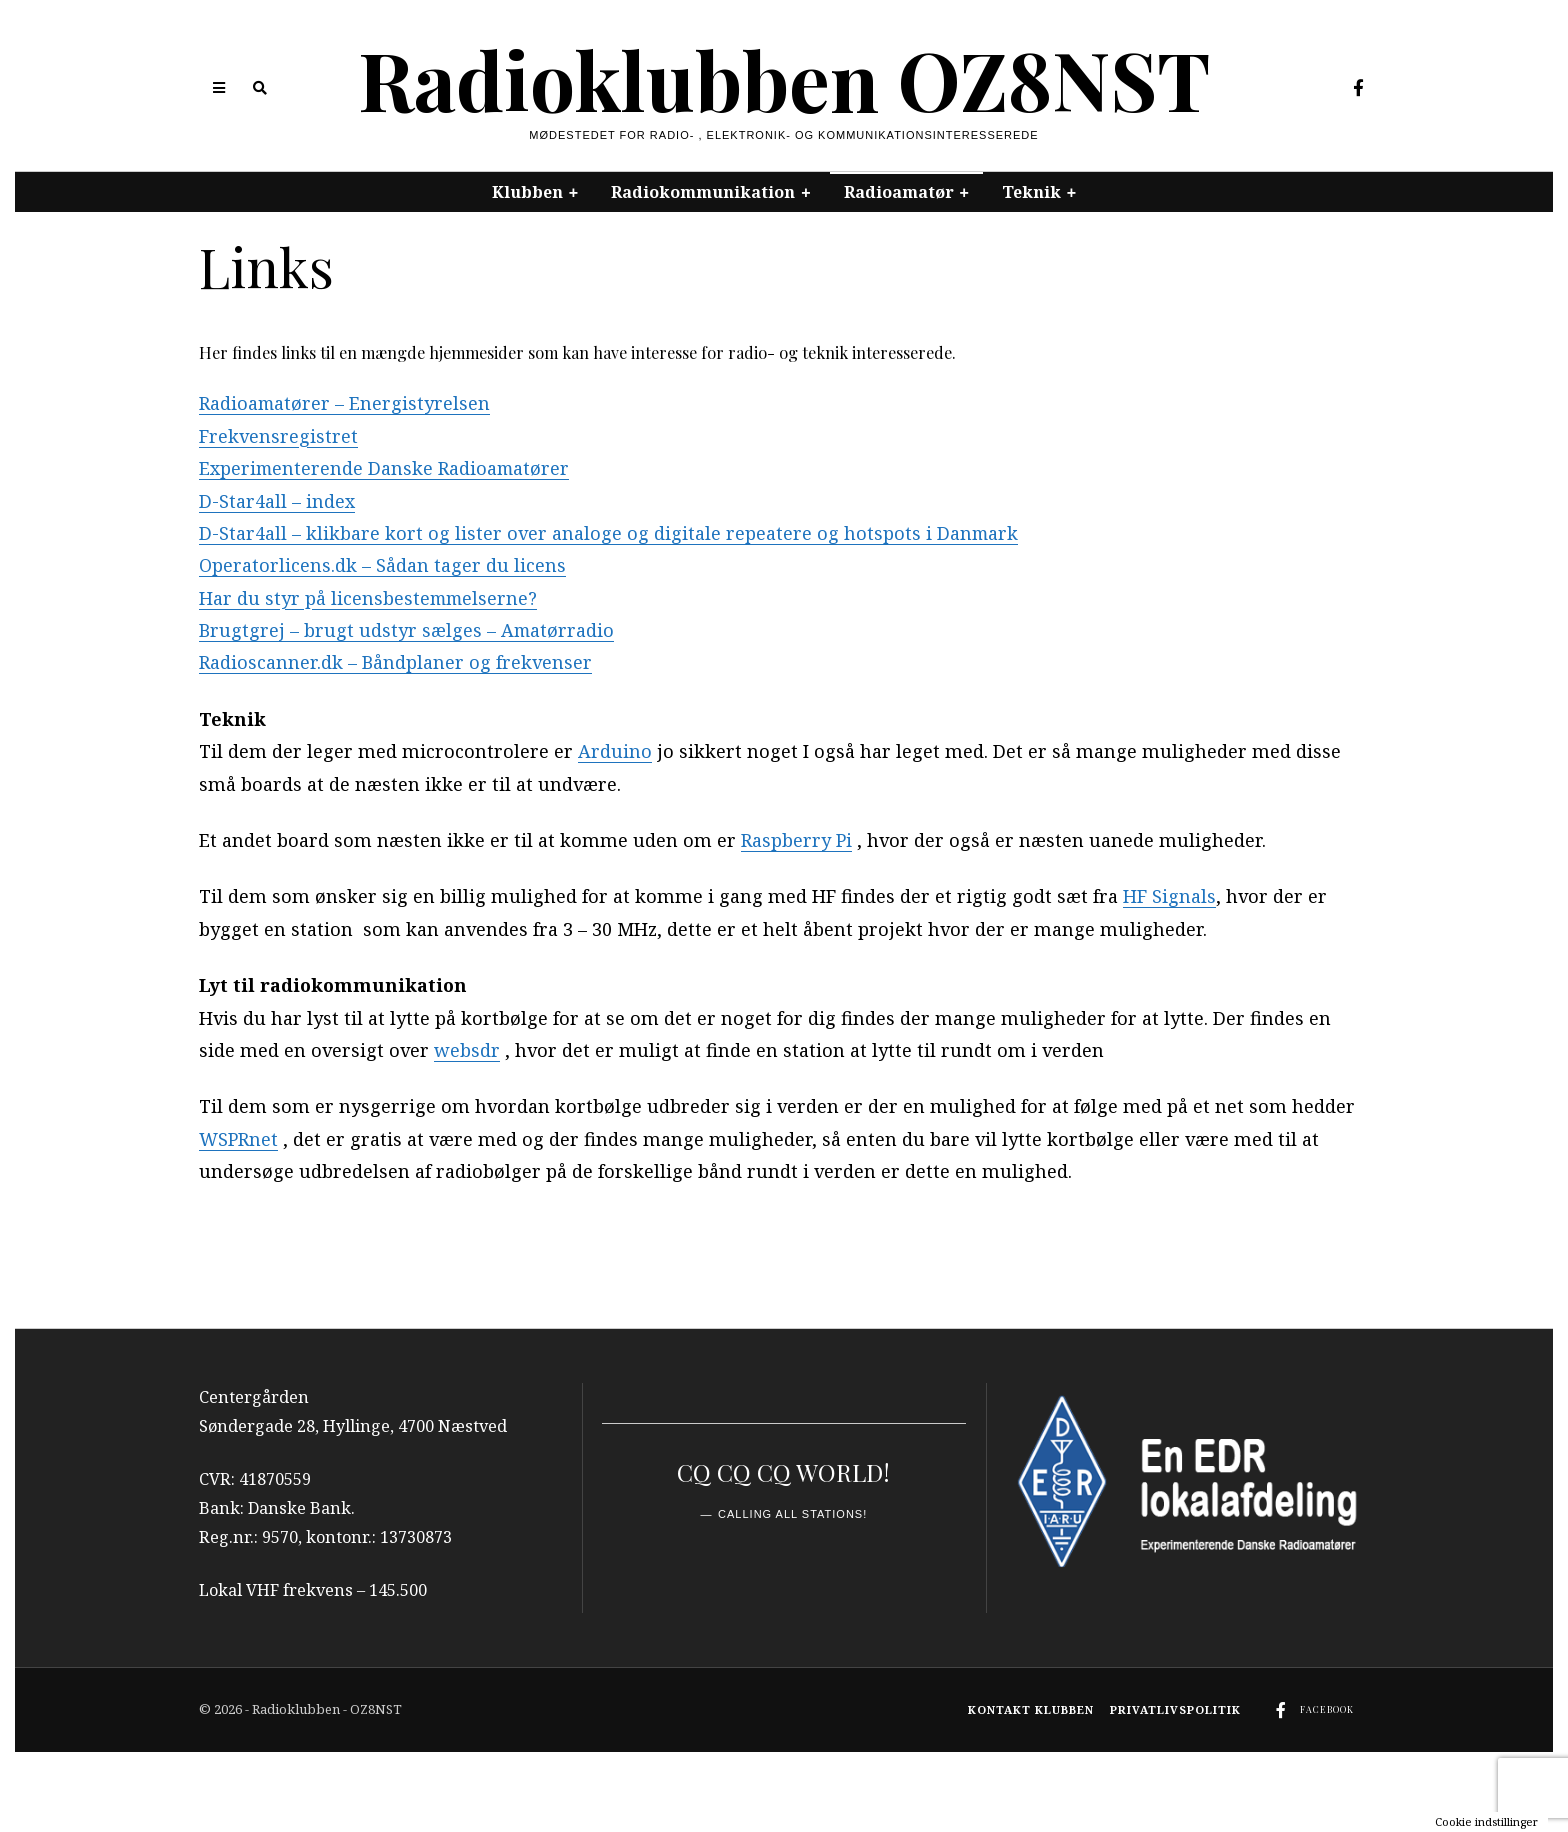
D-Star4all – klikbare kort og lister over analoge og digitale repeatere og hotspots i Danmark (609, 533)
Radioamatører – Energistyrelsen (345, 403)
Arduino (615, 751)
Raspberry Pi (796, 840)
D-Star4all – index (277, 501)
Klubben (527, 192)
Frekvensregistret (278, 436)
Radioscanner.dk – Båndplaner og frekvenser (395, 662)
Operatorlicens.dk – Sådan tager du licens (382, 565)
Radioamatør (899, 192)
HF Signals (1169, 896)
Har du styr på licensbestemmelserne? (370, 598)
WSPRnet (238, 1139)
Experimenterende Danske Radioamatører (386, 468)
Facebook (1327, 1709)
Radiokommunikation (703, 192)
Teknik (1031, 192)
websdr (467, 1050)
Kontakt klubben (1031, 1709)
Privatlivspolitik (1175, 1709)
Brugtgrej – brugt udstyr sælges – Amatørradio (407, 630)
